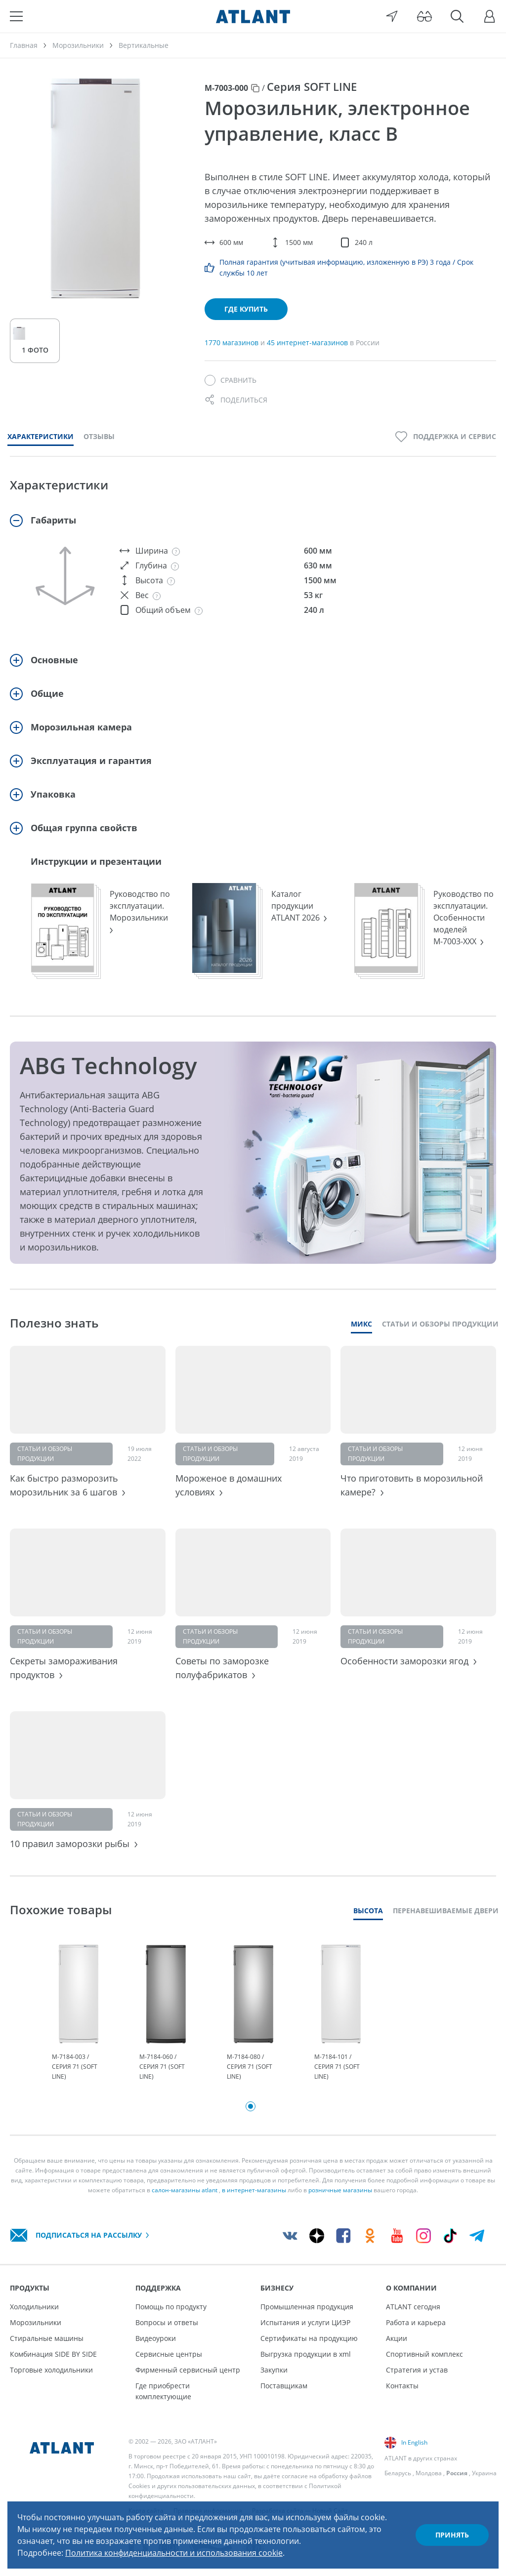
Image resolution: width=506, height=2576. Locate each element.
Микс (361, 1323)
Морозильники (35, 2322)
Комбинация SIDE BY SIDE (53, 2354)
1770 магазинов (232, 342)
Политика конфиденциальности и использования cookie (174, 2552)
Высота (368, 1910)
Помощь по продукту (171, 2306)
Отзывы (99, 436)
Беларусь (397, 2473)
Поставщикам (283, 2385)
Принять (452, 2534)
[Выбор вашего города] (392, 16)
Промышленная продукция (306, 2306)
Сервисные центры (168, 2354)
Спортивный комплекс (424, 2354)
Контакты (402, 2385)
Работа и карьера (416, 2322)
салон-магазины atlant (184, 2190)
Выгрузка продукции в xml (305, 2354)
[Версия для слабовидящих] (424, 16)
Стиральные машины (47, 2338)
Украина (484, 2473)
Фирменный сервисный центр (187, 2370)
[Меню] (16, 16)
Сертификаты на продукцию (309, 2338)
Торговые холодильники (51, 2370)
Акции (396, 2338)
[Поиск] (457, 16)
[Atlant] (253, 16)
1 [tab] (250, 2106)
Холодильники (34, 2306)
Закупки (274, 2370)
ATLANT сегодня (413, 2306)
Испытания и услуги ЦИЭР (305, 2322)
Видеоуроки (155, 2338)
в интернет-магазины (254, 2190)
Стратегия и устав (417, 2370)
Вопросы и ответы (166, 2322)
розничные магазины (340, 2190)
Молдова (429, 2473)
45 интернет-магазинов (308, 342)
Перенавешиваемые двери (446, 1910)
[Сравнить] (230, 380)
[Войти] (489, 16)
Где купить (246, 309)
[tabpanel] (78, 2013)
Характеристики (40, 436)
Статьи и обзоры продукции (440, 1323)
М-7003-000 (226, 87)
